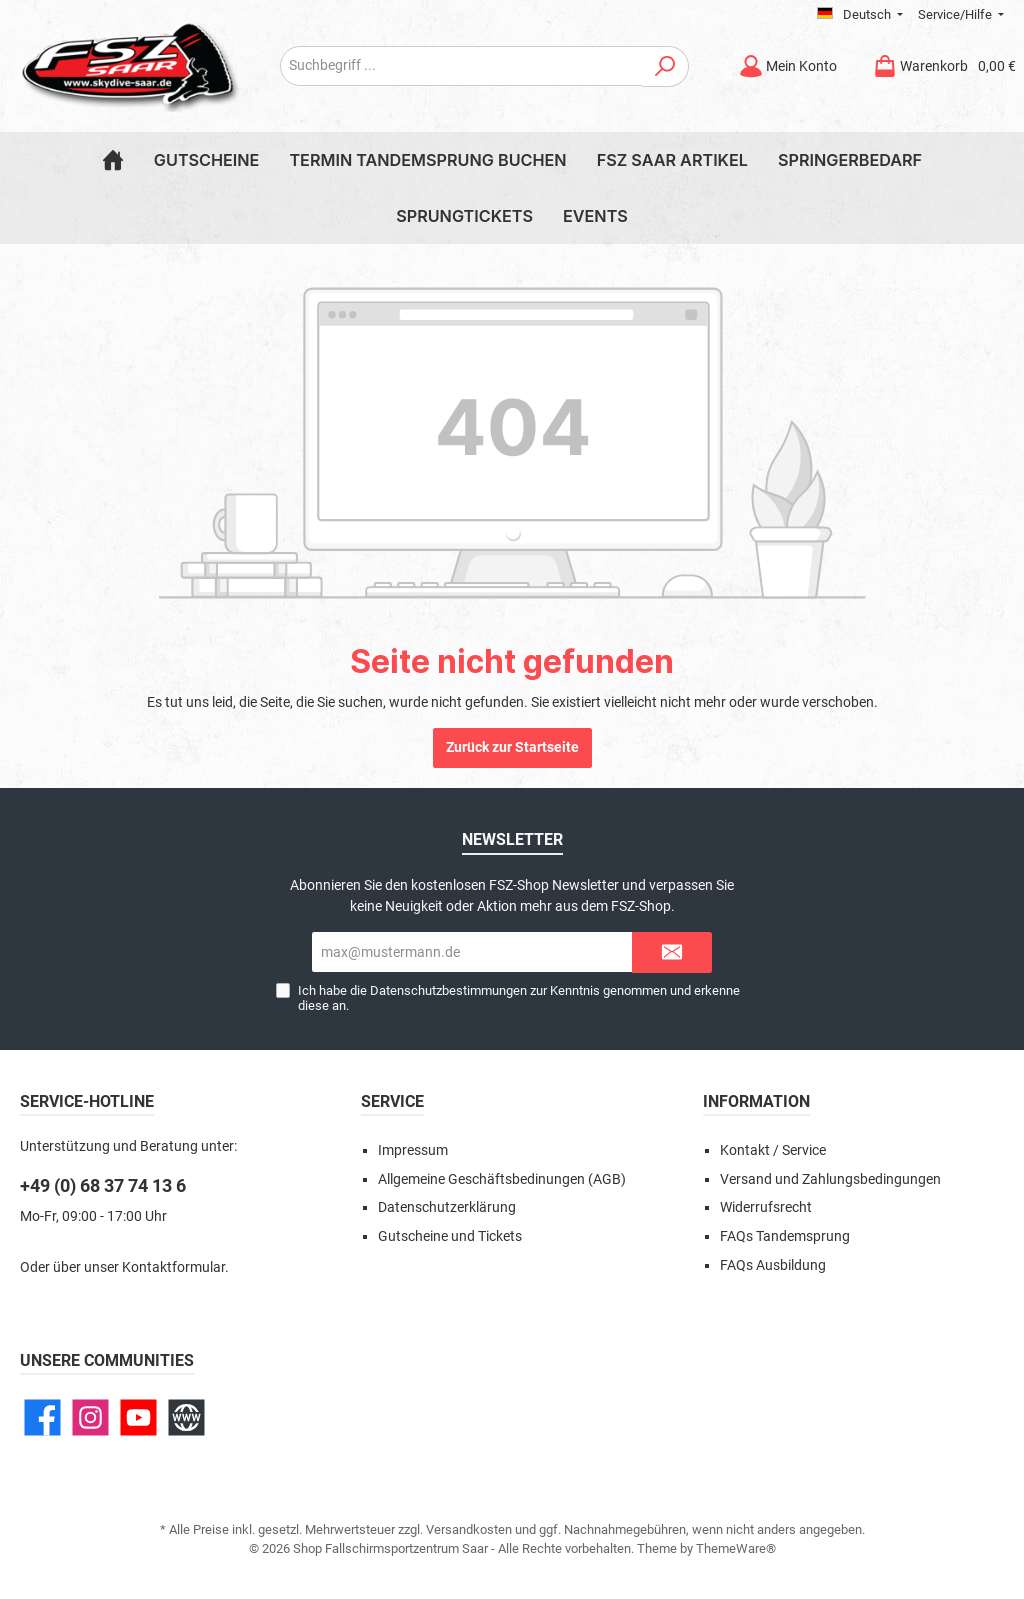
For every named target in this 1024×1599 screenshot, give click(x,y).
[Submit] (672, 952)
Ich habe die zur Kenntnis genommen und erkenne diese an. (519, 998)
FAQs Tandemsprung (785, 1236)
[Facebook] (42, 1417)
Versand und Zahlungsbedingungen (830, 1179)
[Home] (113, 160)
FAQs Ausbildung (773, 1265)
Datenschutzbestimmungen (448, 990)
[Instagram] (90, 1417)
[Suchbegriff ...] (461, 66)
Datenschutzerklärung (447, 1207)
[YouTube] (138, 1417)
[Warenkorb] (938, 66)
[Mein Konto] (788, 66)
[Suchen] (665, 66)
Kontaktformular (173, 1267)
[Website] (186, 1417)
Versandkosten (469, 1529)
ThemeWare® (736, 1548)
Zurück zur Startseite (512, 747)
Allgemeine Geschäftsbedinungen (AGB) (502, 1179)
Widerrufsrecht (766, 1207)
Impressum (413, 1150)
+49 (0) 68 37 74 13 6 (103, 1185)
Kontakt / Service (773, 1150)
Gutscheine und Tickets (450, 1236)
